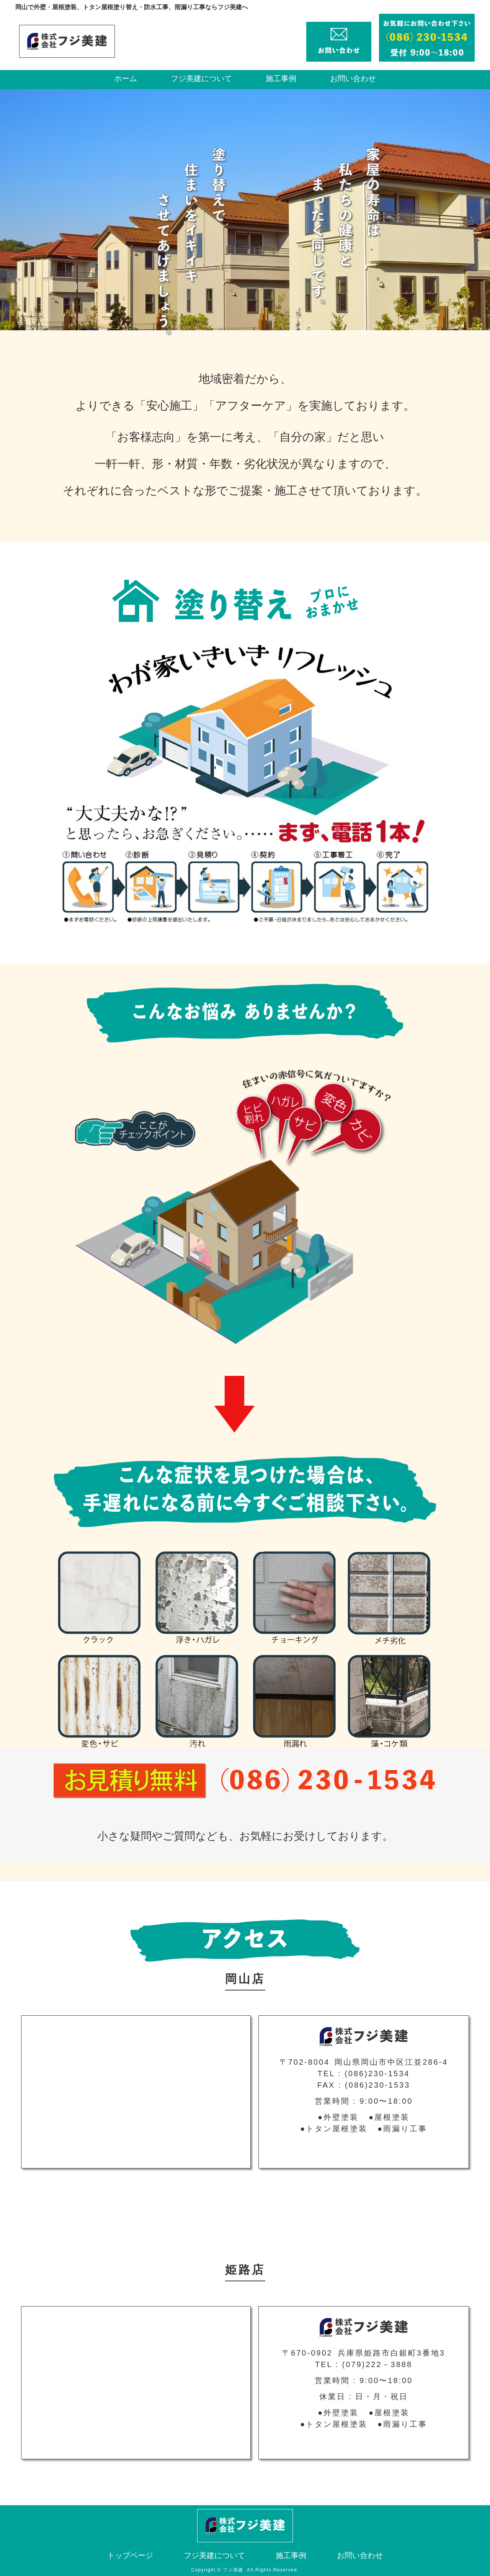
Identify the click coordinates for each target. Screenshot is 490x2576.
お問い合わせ (353, 78)
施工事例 (281, 78)
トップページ (130, 2555)
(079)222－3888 (377, 2364)
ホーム (125, 78)
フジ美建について (201, 78)
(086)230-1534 (377, 2073)
